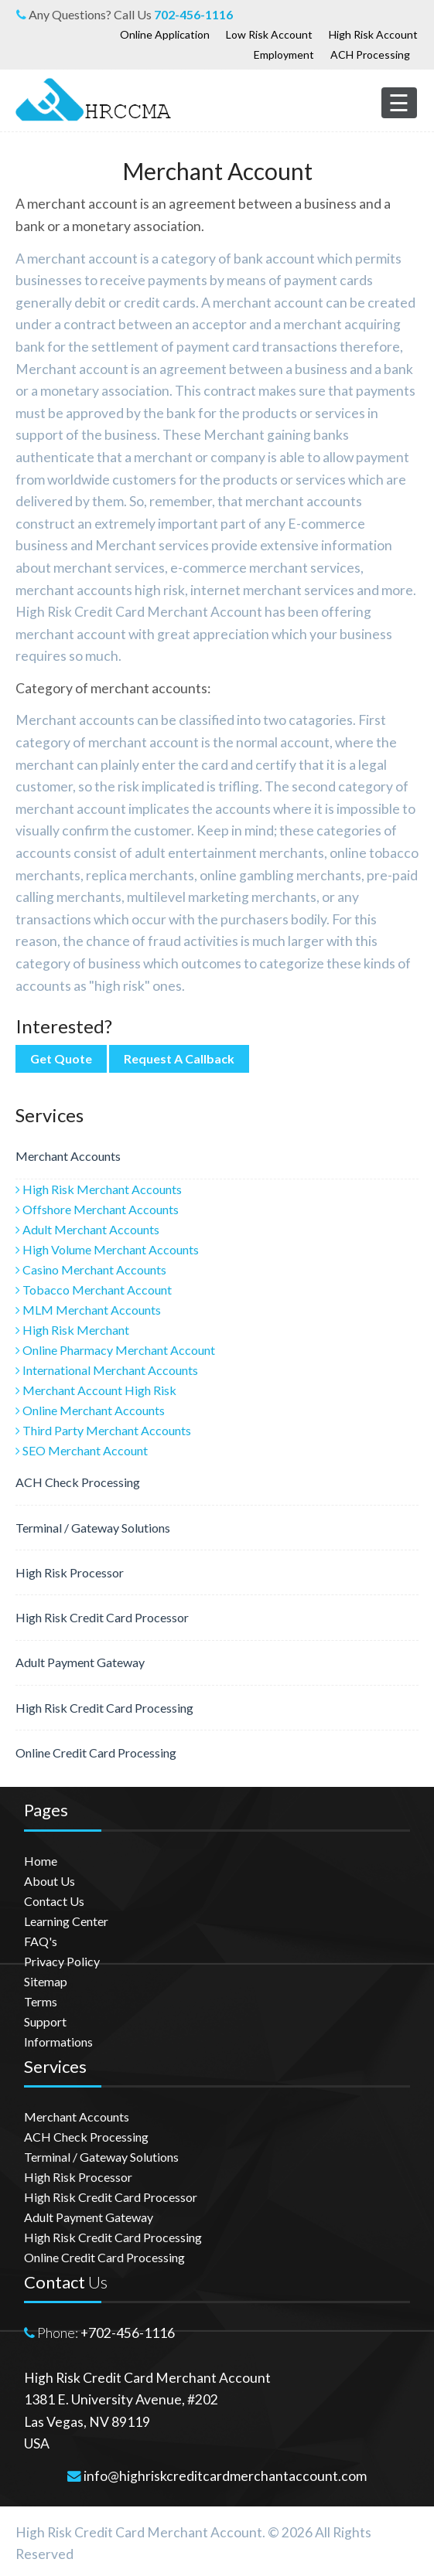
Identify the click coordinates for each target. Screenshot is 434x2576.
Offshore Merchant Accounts (97, 1209)
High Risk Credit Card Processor (102, 1617)
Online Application (165, 34)
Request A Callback (179, 1058)
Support (45, 2021)
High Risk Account (373, 34)
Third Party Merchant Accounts (103, 1430)
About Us (49, 1880)
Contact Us (54, 1901)
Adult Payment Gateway (80, 1662)
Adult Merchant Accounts (87, 1229)
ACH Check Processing (77, 1482)
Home (40, 1860)
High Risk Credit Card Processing (104, 1707)
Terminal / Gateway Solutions (92, 1527)
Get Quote (61, 1058)
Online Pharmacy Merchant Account (115, 1349)
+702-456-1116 (127, 2333)
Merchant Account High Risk (95, 1390)
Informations (58, 2041)
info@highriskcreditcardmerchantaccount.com (225, 2476)
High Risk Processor (69, 1572)
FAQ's (40, 1941)
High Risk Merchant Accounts (98, 1189)
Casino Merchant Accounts (90, 1269)
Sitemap (45, 1981)
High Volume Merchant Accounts (107, 1249)
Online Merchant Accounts (90, 1410)
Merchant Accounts (68, 1155)
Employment (284, 54)
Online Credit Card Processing (95, 1752)
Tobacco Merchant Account (93, 1289)
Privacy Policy (62, 1961)
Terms (40, 2001)
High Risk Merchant (72, 1329)
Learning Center (66, 1921)
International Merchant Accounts (106, 1370)
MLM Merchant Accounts (88, 1309)
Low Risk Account (269, 34)
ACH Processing (370, 54)
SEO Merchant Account (81, 1450)
